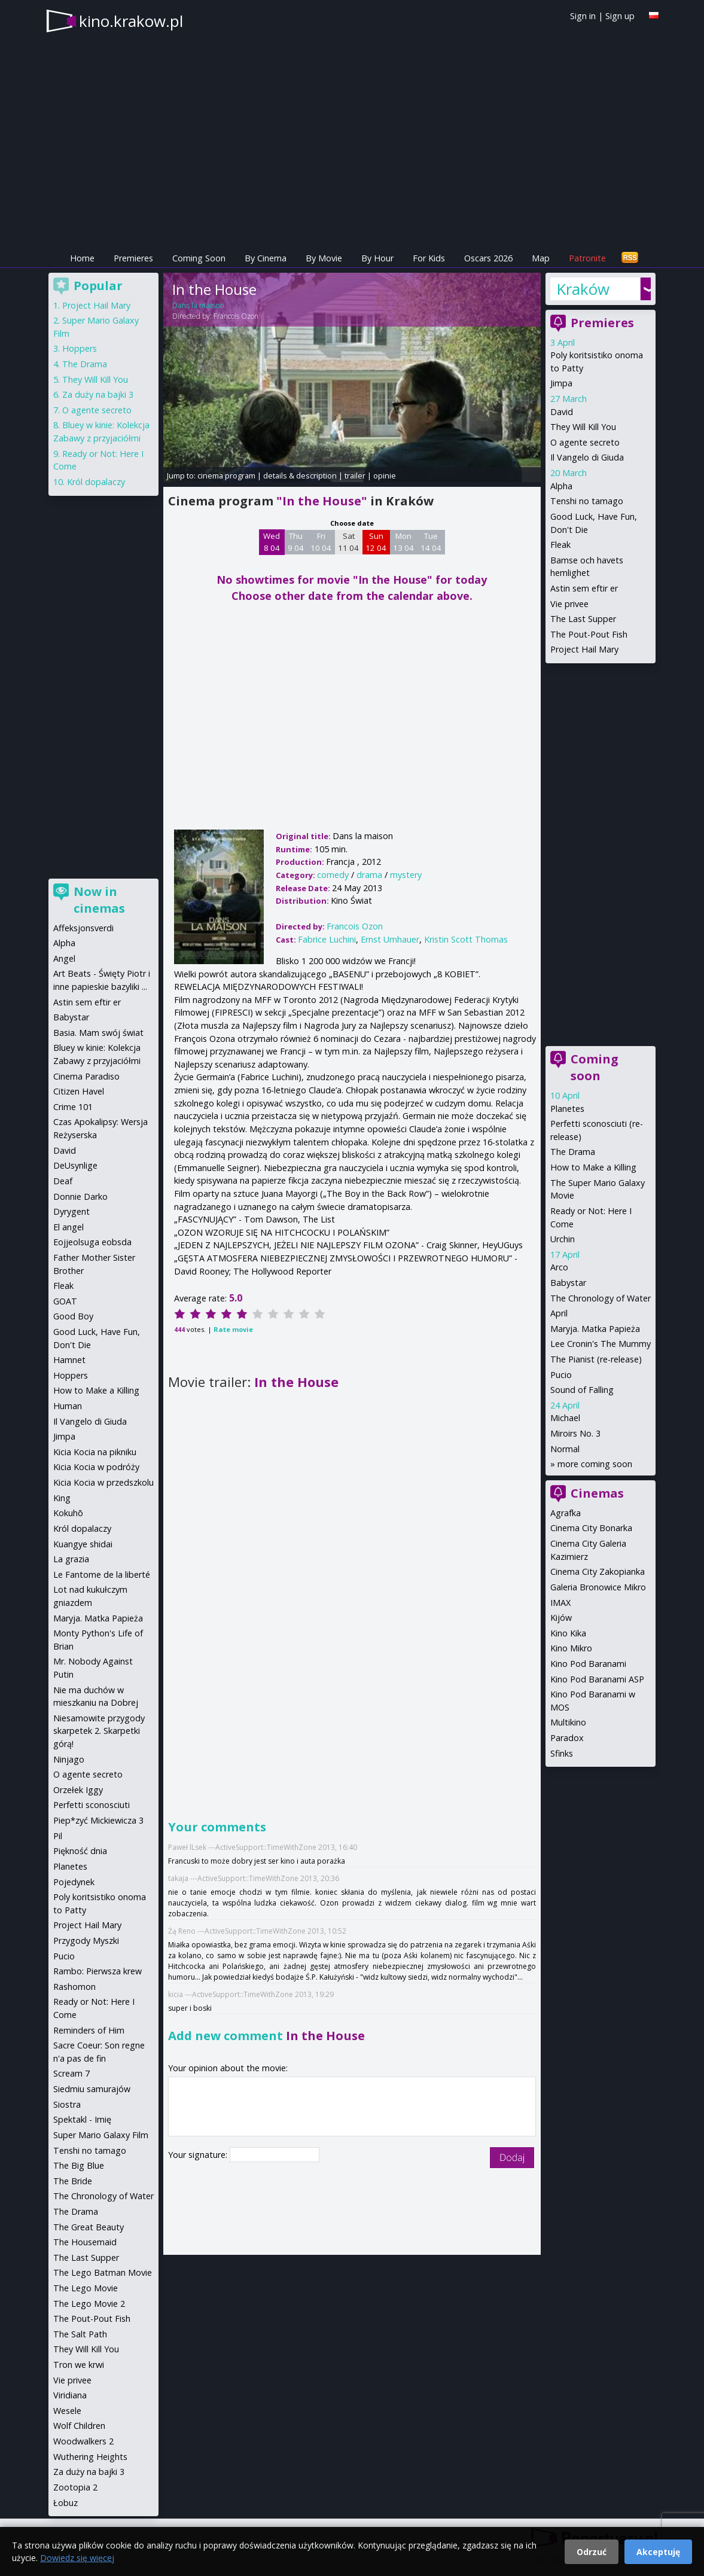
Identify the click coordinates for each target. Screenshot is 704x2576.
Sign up (620, 16)
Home (82, 258)
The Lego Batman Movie (102, 2272)
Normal (565, 1449)
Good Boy (73, 1316)
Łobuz (65, 2502)
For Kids (429, 258)
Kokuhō (68, 1513)
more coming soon (594, 1464)
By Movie (324, 258)
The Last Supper (583, 618)
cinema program (226, 475)
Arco (559, 1267)
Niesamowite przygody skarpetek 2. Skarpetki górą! (99, 1730)
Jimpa (561, 383)
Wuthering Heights (90, 2456)
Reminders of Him (88, 2030)
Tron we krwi (78, 2364)
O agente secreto (585, 442)
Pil (57, 1836)
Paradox (567, 1737)
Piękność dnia (80, 1850)
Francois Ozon (236, 316)
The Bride (72, 2181)
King (62, 1498)
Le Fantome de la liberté (101, 1574)
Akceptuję (658, 2551)
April (559, 1313)
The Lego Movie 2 (89, 2303)
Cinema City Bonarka (591, 1528)
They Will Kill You (583, 426)
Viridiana (70, 2395)
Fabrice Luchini (327, 939)
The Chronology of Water (600, 1298)
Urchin (562, 1239)
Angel (64, 958)
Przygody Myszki (86, 1940)
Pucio (561, 1374)
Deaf (62, 1181)
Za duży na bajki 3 (97, 394)
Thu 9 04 (296, 542)
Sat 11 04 (348, 542)
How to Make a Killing (593, 1167)
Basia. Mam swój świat (98, 1032)
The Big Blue (78, 2165)
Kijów (561, 1617)
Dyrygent (71, 1211)
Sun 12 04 (375, 542)
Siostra (67, 2104)
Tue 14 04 (430, 542)
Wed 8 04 (271, 542)
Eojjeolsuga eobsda (92, 1242)
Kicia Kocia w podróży (96, 1467)
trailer (355, 475)
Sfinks (561, 1753)
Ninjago (68, 1759)
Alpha (561, 486)
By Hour (377, 258)
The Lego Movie (85, 2288)
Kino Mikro (571, 1648)
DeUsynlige (75, 1165)
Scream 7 (71, 2073)
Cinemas (597, 1493)
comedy (333, 874)
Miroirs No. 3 (575, 1433)
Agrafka (565, 1513)
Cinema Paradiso (86, 1076)
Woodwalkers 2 (83, 2441)
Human (67, 1406)
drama (369, 874)
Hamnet (69, 1359)
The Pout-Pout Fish (588, 634)
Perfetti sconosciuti (91, 1804)
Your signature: (199, 2154)
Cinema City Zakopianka (597, 1571)
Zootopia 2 (75, 2487)
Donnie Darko (80, 1196)
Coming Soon (198, 258)
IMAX (560, 1602)
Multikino (568, 1722)
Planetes (567, 1108)
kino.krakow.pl (131, 21)
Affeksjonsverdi (83, 928)
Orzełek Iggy (78, 1789)
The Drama (572, 1151)
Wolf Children (79, 2425)
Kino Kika (568, 1633)
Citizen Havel (78, 1091)
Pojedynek (74, 1882)
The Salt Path (80, 2334)
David (561, 411)
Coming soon (594, 1067)
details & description (300, 475)
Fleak (560, 544)
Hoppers (79, 348)
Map (541, 258)
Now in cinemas (99, 899)
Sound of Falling (582, 1389)
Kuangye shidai (82, 1544)
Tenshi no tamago (586, 501)
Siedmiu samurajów (91, 2089)
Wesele (67, 2410)
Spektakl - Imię (82, 2119)
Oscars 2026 (488, 258)
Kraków (582, 289)
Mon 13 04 (403, 542)
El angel (68, 1227)
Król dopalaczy (96, 481)
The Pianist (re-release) (596, 1359)
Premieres (133, 258)
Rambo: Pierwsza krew (97, 1971)
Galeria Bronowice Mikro (598, 1587)
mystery (406, 874)
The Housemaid (85, 2242)
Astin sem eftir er (584, 588)
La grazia (71, 1559)
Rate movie (233, 1329)
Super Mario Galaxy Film (100, 2135)
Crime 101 (73, 1106)
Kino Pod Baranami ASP (597, 1679)
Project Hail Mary (584, 649)
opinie (384, 475)
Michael (565, 1417)
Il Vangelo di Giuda (587, 457)
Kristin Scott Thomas (466, 939)
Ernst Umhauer (390, 939)
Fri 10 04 (320, 542)
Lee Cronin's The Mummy (600, 1343)
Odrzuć (592, 2551)
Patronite (587, 258)
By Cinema (266, 258)
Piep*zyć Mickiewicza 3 (98, 1820)
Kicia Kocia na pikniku (94, 1452)
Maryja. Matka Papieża (595, 1328)
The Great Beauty (88, 2227)
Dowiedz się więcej (77, 2557)
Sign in (583, 16)
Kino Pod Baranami (588, 1663)
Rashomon (74, 1986)
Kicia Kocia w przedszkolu (103, 1482)
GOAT (65, 1301)
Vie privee (569, 603)
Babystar (568, 1282)
